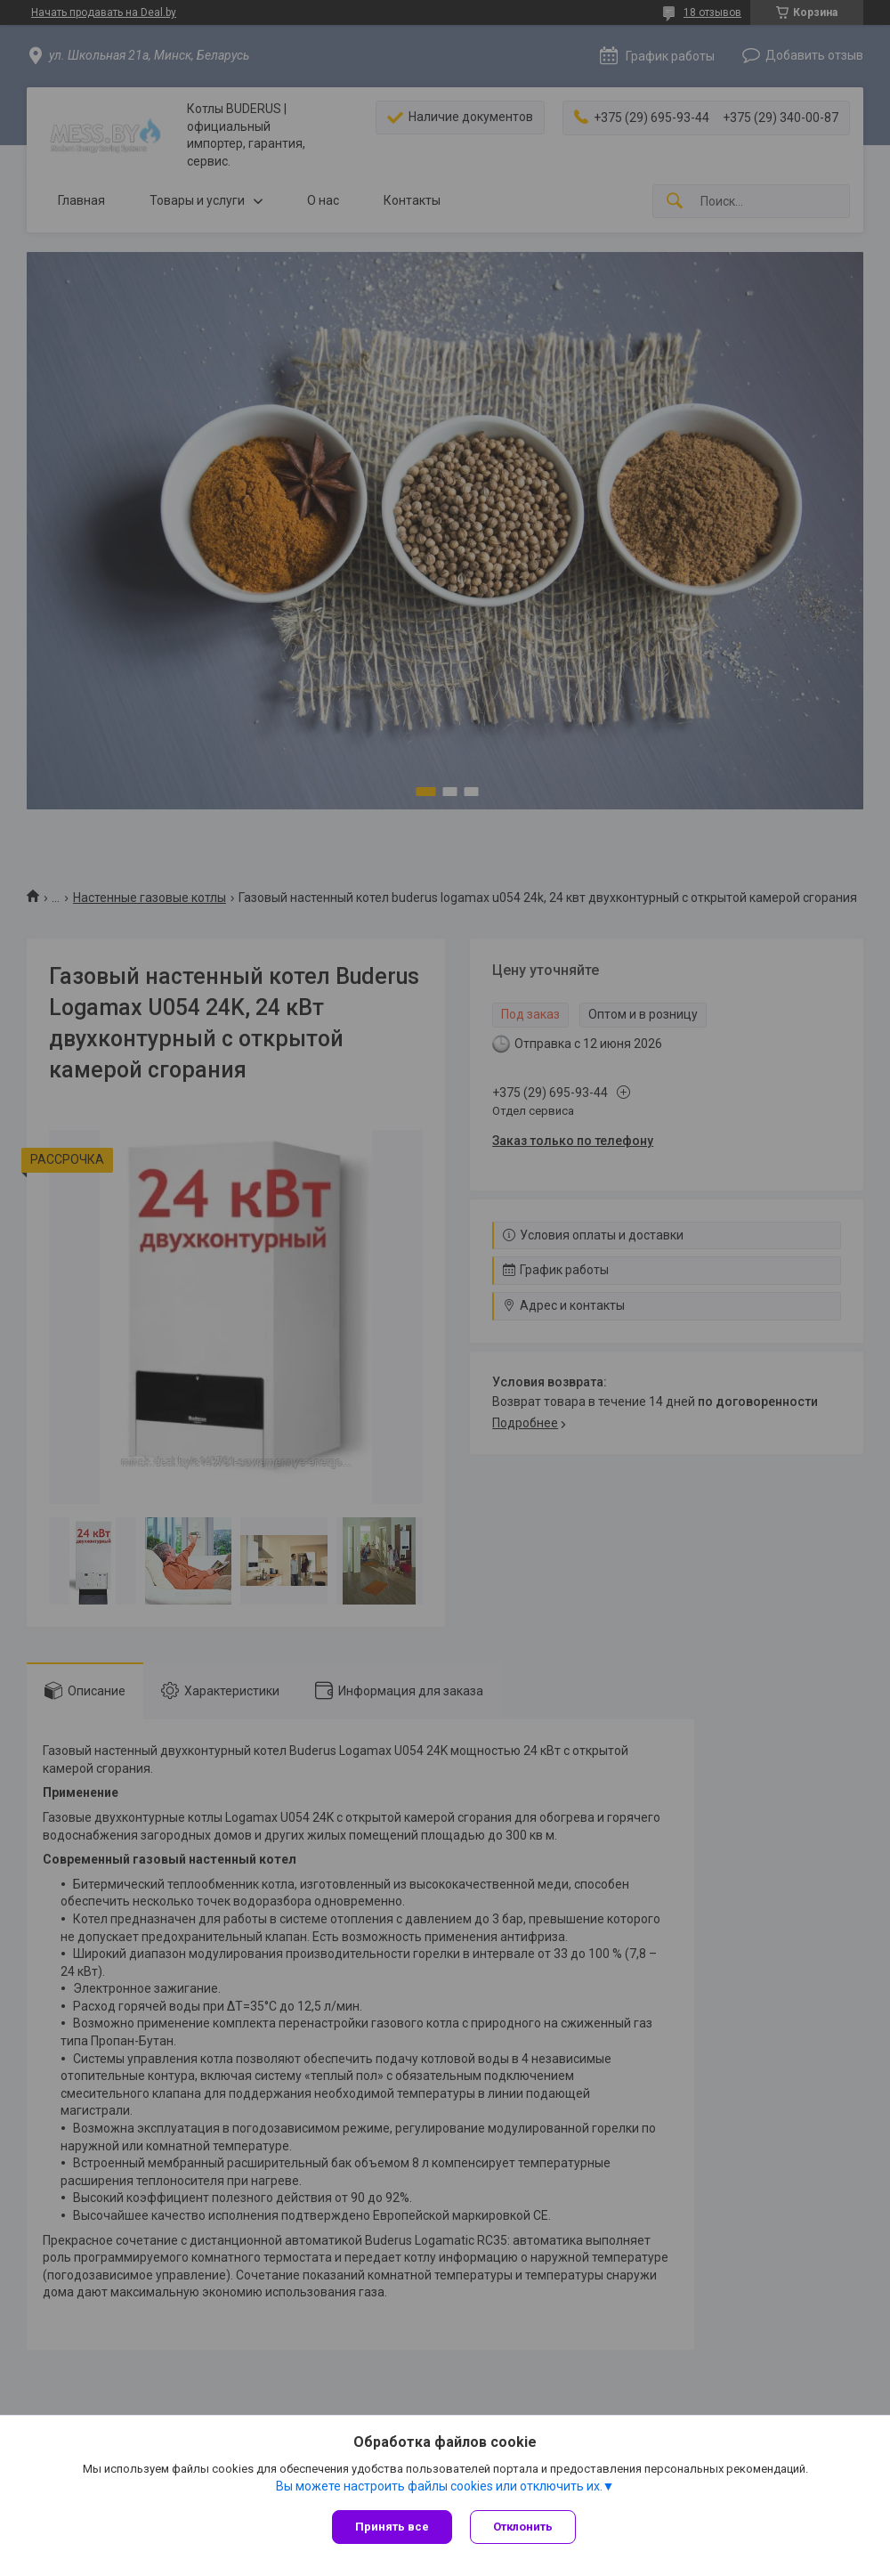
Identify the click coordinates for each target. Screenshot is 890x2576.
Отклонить (523, 2526)
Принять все (392, 2526)
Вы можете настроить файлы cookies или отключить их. (439, 2486)
